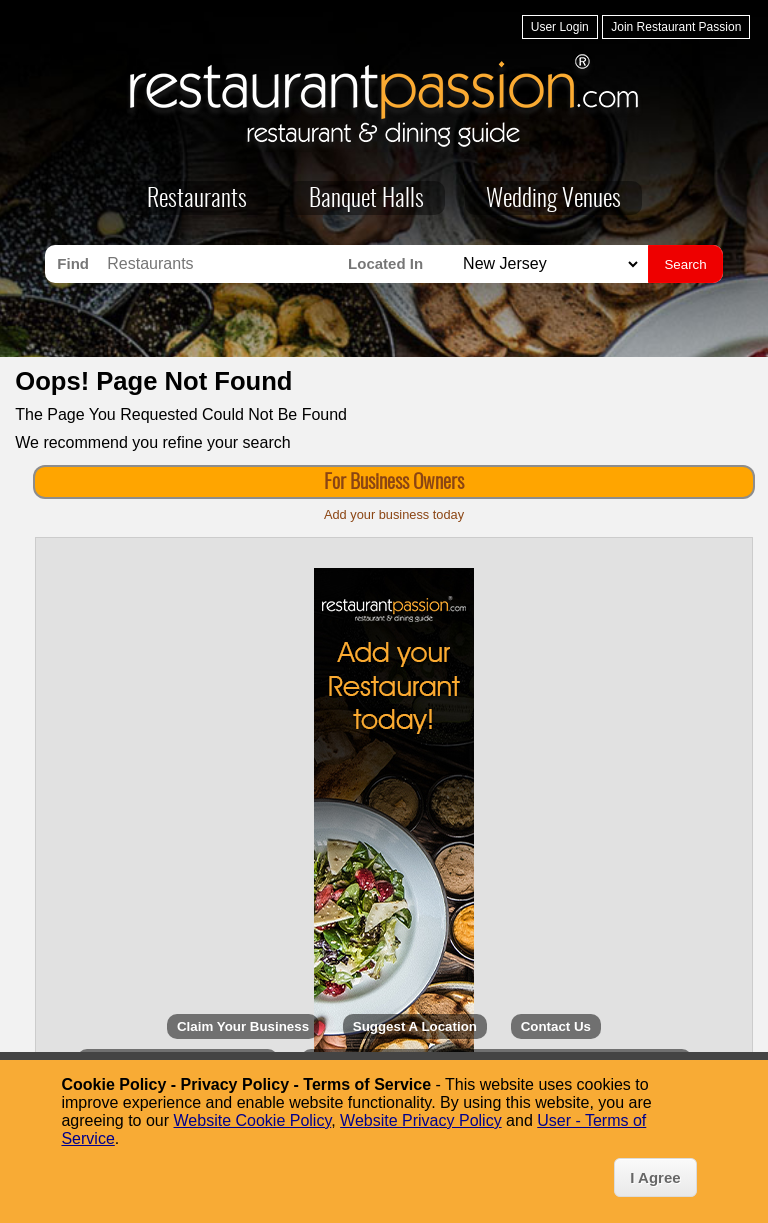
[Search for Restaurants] (222, 264)
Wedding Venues (553, 200)
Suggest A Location (415, 1026)
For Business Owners (394, 483)
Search (685, 264)
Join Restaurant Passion (676, 27)
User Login (560, 27)
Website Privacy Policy (421, 1120)
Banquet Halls (366, 200)
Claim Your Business (243, 1026)
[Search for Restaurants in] (548, 264)
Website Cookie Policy (253, 1120)
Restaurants (197, 200)
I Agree (655, 1177)
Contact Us (556, 1026)
